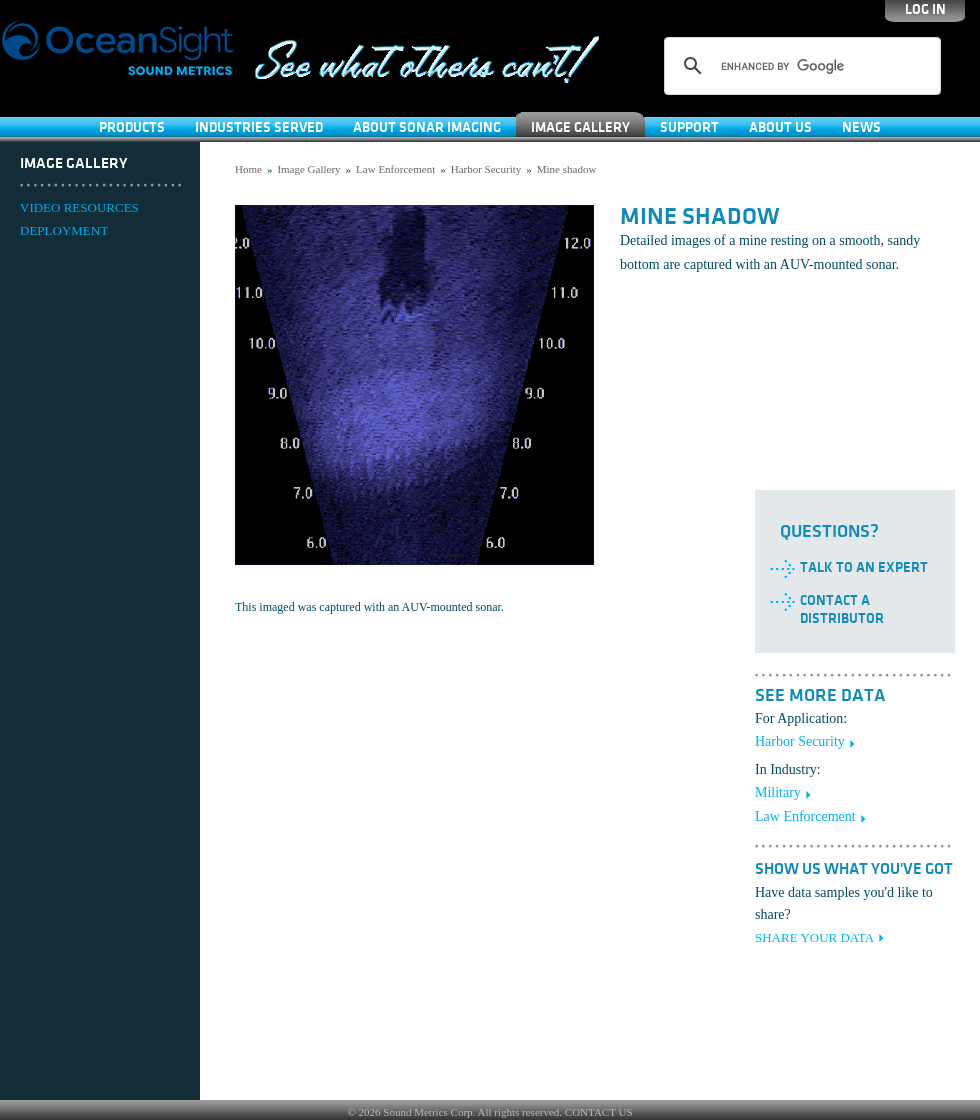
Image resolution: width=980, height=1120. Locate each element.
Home (248, 169)
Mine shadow (567, 169)
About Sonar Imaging (427, 127)
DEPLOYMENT (64, 230)
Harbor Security (486, 169)
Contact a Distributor (842, 609)
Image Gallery (580, 127)
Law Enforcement (395, 169)
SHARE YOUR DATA (814, 937)
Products (132, 127)
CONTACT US (599, 1112)
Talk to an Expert (864, 567)
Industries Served (259, 127)
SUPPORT (689, 127)
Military (778, 792)
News (861, 127)
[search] (799, 66)
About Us (780, 127)
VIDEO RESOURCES (79, 207)
